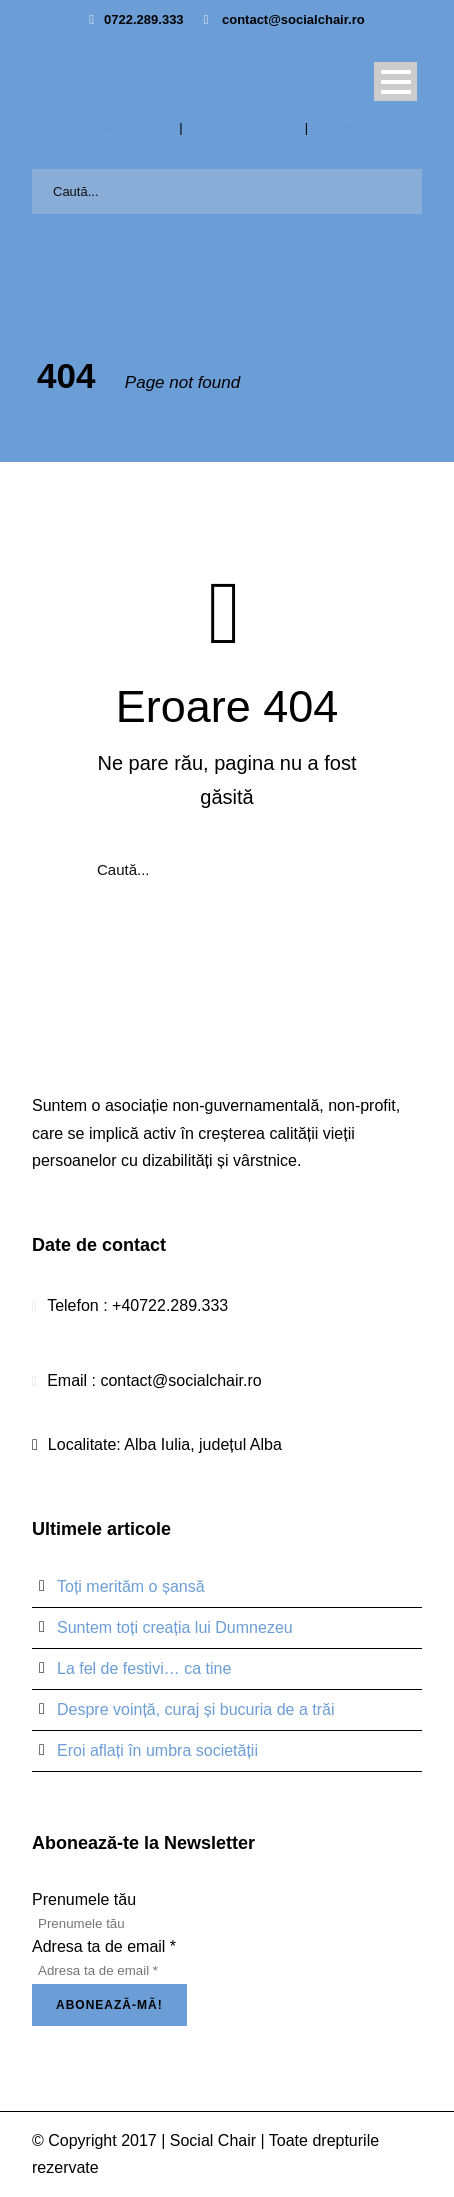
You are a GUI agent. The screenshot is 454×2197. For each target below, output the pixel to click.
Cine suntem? (127, 127)
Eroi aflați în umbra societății (157, 1750)
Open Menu (395, 81)
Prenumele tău (84, 1899)
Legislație (347, 127)
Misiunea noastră (243, 127)
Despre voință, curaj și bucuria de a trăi (195, 1709)
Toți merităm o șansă (131, 1586)
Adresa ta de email (104, 1946)
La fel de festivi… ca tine (144, 1668)
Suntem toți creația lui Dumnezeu (175, 1627)
